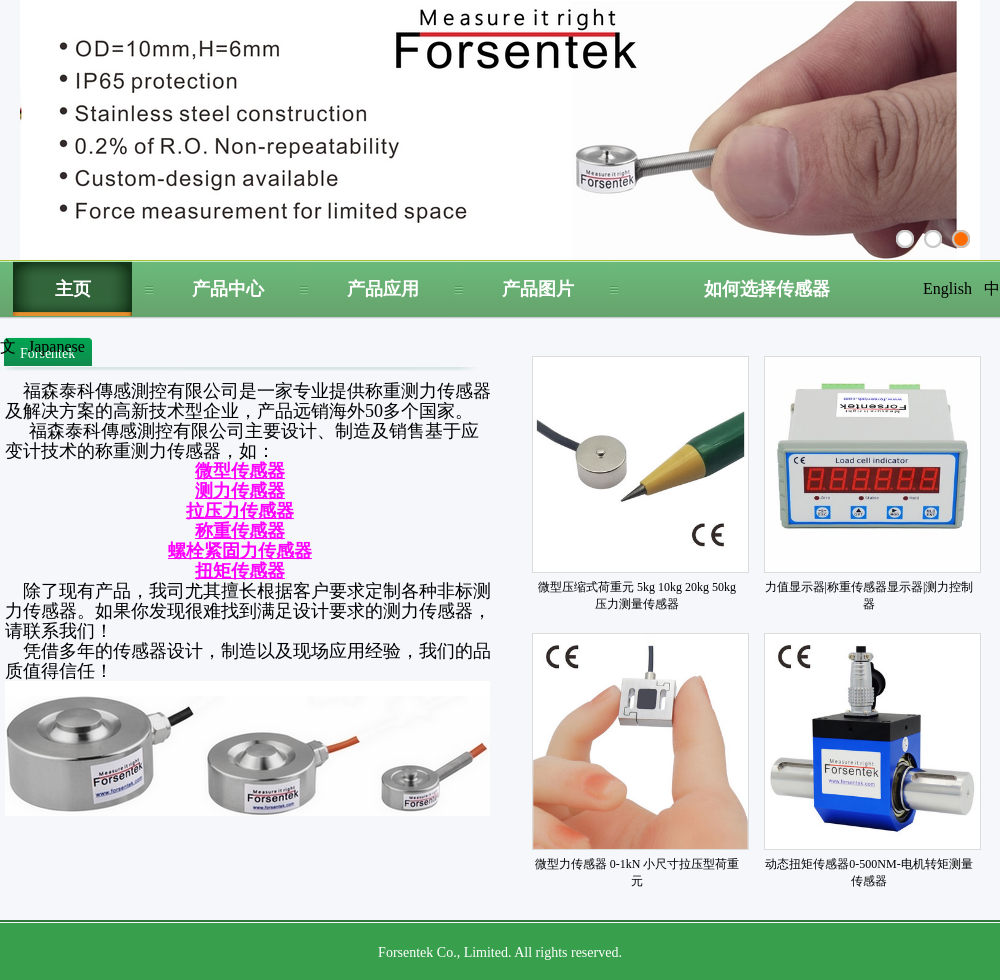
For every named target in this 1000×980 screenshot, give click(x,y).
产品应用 (383, 289)
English (947, 288)
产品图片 (538, 289)
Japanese (56, 346)
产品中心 (228, 289)
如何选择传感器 (767, 289)
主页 (73, 289)
